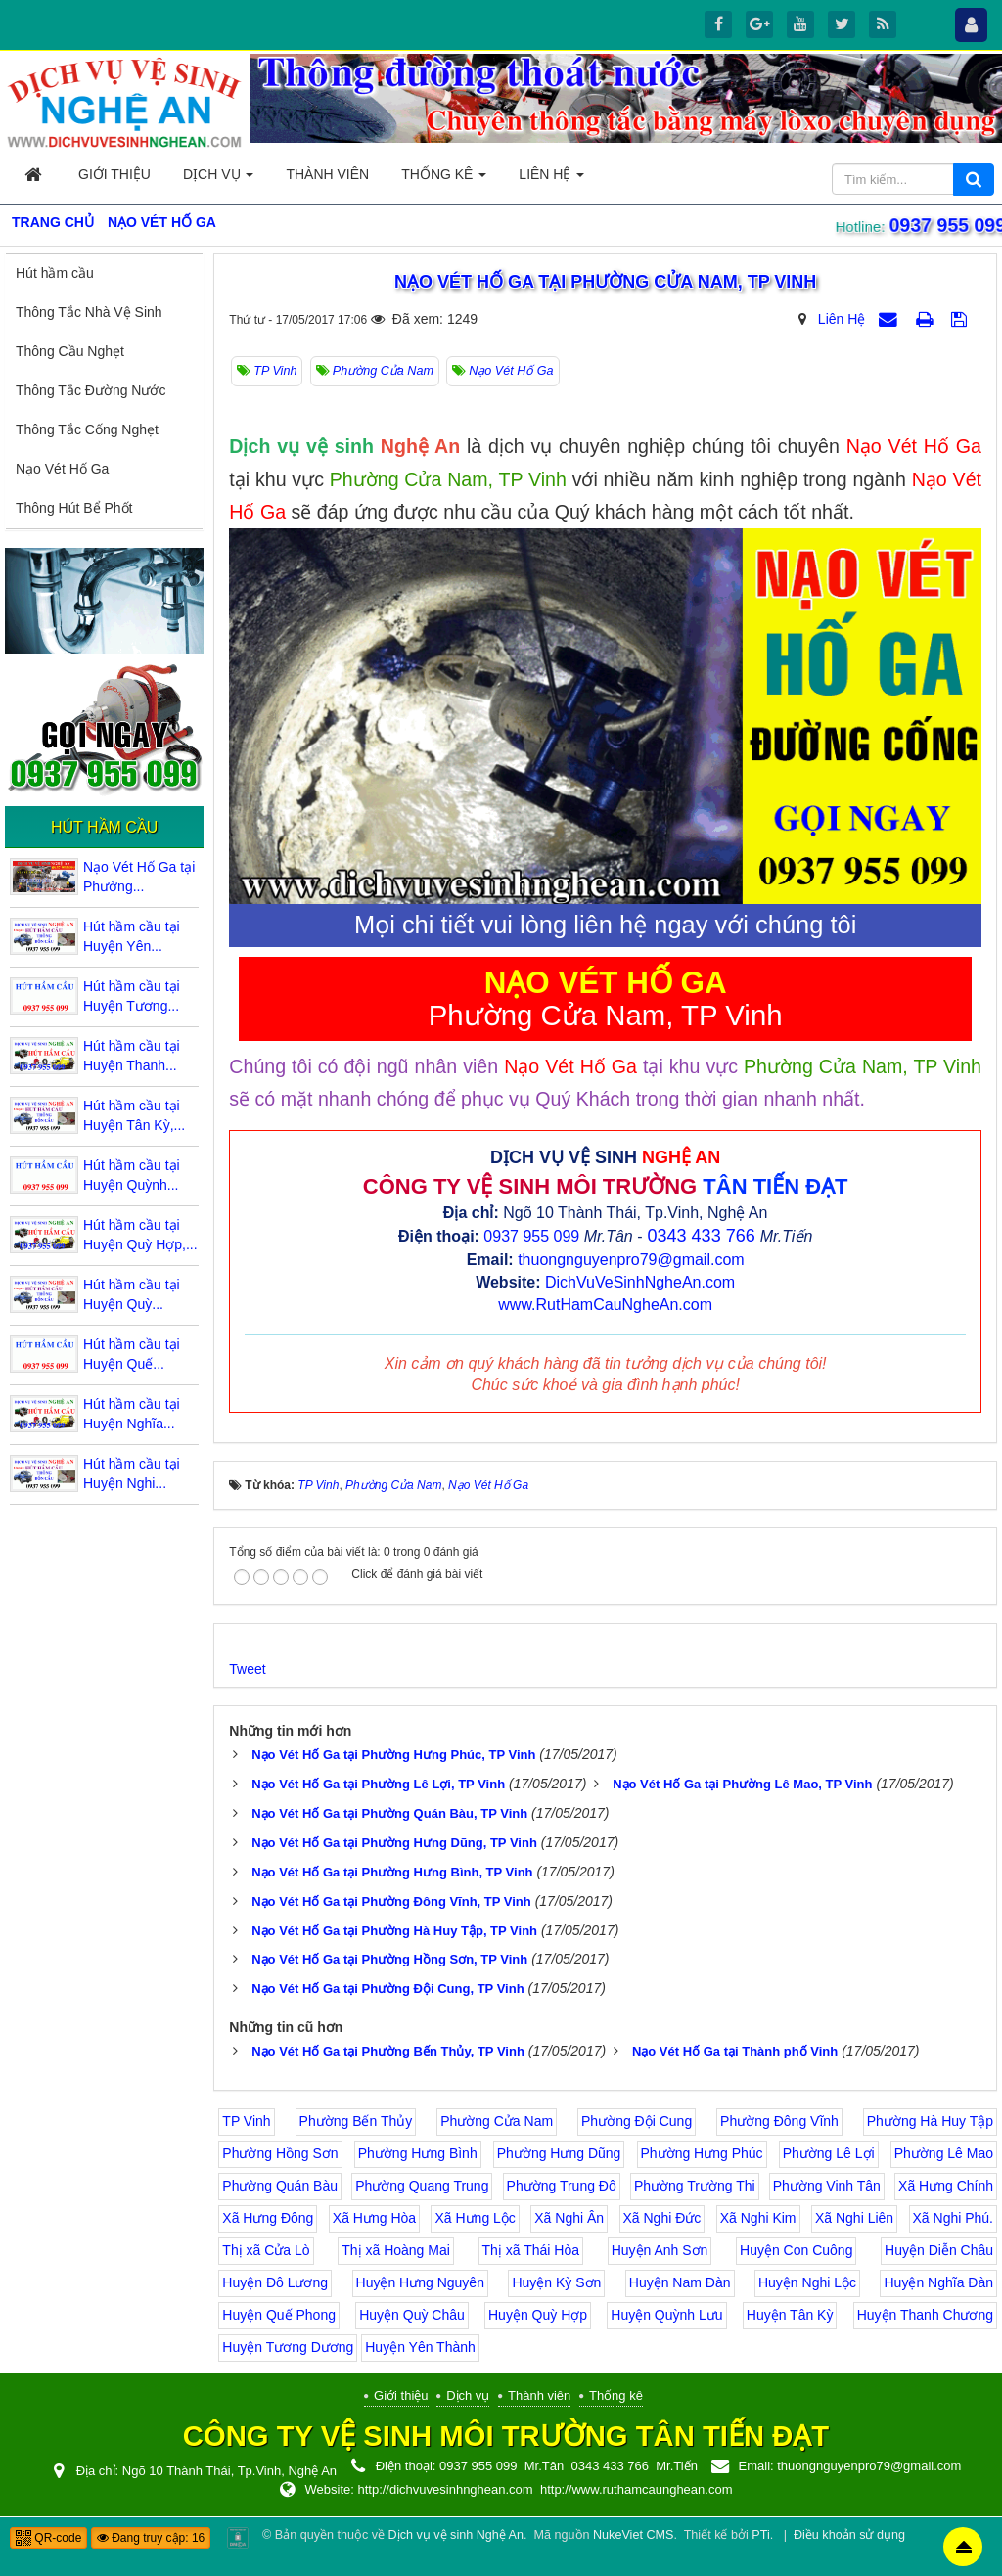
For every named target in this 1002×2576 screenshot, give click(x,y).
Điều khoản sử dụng (849, 2535)
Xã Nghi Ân (569, 2218)
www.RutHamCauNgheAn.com (605, 1304)
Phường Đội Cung (636, 2121)
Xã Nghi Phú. (953, 2218)
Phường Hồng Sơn (280, 2153)
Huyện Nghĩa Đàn (938, 2282)
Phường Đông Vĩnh (779, 2121)
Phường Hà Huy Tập (930, 2121)
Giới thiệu (401, 2395)
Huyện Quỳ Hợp (537, 2315)
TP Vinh (246, 2121)
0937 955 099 (943, 225)
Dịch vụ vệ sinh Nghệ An (456, 2535)
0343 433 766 (701, 1235)
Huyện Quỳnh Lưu (666, 2315)
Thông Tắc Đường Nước (90, 390)
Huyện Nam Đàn (680, 2282)
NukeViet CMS (633, 2535)
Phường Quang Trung (421, 2185)
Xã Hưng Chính (945, 2185)
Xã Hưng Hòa (374, 2218)
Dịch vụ (467, 2395)
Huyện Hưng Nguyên (420, 2282)
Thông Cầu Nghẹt (70, 351)
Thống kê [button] (443, 179)
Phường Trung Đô (561, 2185)
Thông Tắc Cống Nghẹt (87, 429)
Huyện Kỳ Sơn (556, 2282)
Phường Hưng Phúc (702, 2153)
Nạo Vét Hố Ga (62, 468)
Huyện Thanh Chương (925, 2315)
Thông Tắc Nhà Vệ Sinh (89, 312)
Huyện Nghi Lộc (807, 2282)
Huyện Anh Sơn (660, 2250)
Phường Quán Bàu (280, 2185)
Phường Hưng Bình (418, 2153)
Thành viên (539, 2395)
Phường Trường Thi (694, 2185)
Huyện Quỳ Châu (412, 2315)
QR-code (48, 2538)
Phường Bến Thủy (356, 2121)
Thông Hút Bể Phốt (74, 508)
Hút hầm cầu (55, 273)
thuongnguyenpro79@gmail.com (631, 1259)
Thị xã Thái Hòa (530, 2250)
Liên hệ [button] (551, 179)
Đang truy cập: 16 (151, 2538)
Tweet (247, 1669)
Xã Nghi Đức (662, 2218)
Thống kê (616, 2395)
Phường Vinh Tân (827, 2185)
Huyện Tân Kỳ (790, 2315)
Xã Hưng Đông (267, 2218)
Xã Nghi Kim (758, 2218)
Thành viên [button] (327, 174)
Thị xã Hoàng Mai (396, 2250)
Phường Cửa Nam (496, 2121)
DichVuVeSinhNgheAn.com (640, 1282)
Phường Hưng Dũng (559, 2153)
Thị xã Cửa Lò (265, 2250)
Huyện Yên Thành (420, 2347)
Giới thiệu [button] (114, 174)
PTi (760, 2535)
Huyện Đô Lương (275, 2282)
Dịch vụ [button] (218, 179)
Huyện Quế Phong (279, 2315)
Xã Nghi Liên (854, 2218)
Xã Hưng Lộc (474, 2218)
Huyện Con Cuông (796, 2250)
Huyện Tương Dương (287, 2347)
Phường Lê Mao (943, 2153)
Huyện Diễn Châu (939, 2250)
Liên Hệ (841, 319)
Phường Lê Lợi (829, 2153)
